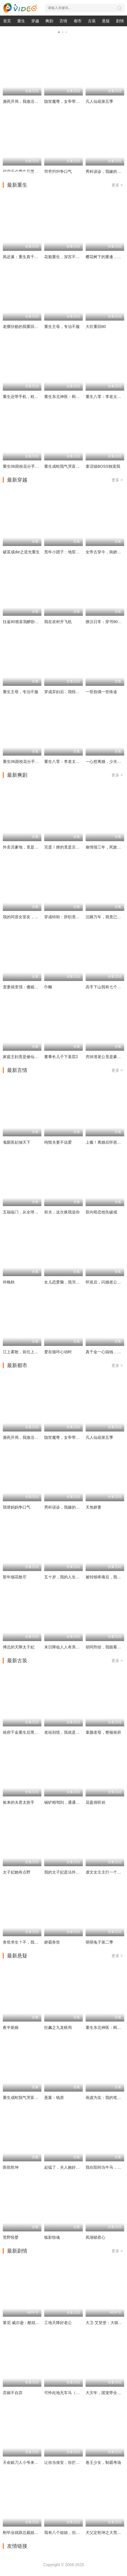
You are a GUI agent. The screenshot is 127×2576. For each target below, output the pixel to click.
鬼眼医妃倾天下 (16, 1142)
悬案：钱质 (54, 2097)
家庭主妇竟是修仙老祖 (22, 1056)
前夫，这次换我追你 (62, 1212)
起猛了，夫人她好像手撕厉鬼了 (71, 2167)
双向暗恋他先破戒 (101, 1212)
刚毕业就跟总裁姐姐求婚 (24, 2532)
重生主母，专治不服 (62, 326)
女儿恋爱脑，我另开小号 (66, 1282)
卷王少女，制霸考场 (103, 2462)
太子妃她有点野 (16, 1872)
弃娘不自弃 (13, 2392)
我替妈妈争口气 (16, 1507)
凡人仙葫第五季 (99, 101)
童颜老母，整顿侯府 (103, 1732)
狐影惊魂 (52, 2237)
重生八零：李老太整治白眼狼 (69, 761)
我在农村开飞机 (58, 621)
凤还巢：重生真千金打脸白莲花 (30, 256)
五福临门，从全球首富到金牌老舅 (32, 1212)
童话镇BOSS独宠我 (103, 466)
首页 (7, 21)
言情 (63, 21)
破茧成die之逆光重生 (21, 552)
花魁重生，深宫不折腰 (64, 256)
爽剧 (49, 21)
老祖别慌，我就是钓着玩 (66, 1732)
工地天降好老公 (58, 2322)
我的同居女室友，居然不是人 (28, 917)
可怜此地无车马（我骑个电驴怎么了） (77, 2392)
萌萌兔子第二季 (99, 1942)
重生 (21, 21)
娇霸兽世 (52, 1942)
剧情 (120, 21)
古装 (92, 21)
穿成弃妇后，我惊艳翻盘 (66, 691)
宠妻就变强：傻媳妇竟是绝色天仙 (32, 987)
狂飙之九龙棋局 (58, 2027)
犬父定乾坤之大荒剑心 (105, 2532)
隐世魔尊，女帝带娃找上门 (68, 101)
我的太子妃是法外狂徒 (64, 1872)
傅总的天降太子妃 (18, 1647)
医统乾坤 (11, 2167)
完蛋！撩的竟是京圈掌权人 (68, 847)
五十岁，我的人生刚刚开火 (68, 1577)
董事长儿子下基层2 (61, 1056)
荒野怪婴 (11, 2237)
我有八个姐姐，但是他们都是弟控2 (75, 2532)
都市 (78, 21)
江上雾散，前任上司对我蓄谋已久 (32, 1352)
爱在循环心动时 (58, 1352)
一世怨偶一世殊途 (101, 691)
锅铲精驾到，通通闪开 (64, 1802)
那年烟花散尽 (14, 1577)
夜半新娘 (11, 2027)
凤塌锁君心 (95, 2237)
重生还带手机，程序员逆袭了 (28, 396)
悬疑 (106, 21)
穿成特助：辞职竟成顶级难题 (69, 917)
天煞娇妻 (93, 1507)
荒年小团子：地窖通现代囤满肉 (71, 552)
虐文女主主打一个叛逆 (105, 1872)
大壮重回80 (96, 326)
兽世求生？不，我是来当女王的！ (32, 1942)
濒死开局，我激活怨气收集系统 (30, 101)
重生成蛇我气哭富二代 (64, 466)
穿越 (35, 21)
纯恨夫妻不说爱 (58, 1142)
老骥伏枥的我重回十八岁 (24, 326)
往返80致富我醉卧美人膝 (25, 621)
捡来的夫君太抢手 (18, 1802)
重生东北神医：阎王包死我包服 (71, 396)
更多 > (117, 185)
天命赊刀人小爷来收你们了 (26, 2462)
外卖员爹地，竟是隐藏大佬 (26, 847)
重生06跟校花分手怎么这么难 (29, 466)
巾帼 (48, 987)
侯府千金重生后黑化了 (22, 1732)
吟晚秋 (9, 1282)
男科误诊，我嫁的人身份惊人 (69, 1507)
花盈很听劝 (95, 1802)
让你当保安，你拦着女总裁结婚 (71, 2462)
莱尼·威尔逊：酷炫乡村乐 (25, 2322)
